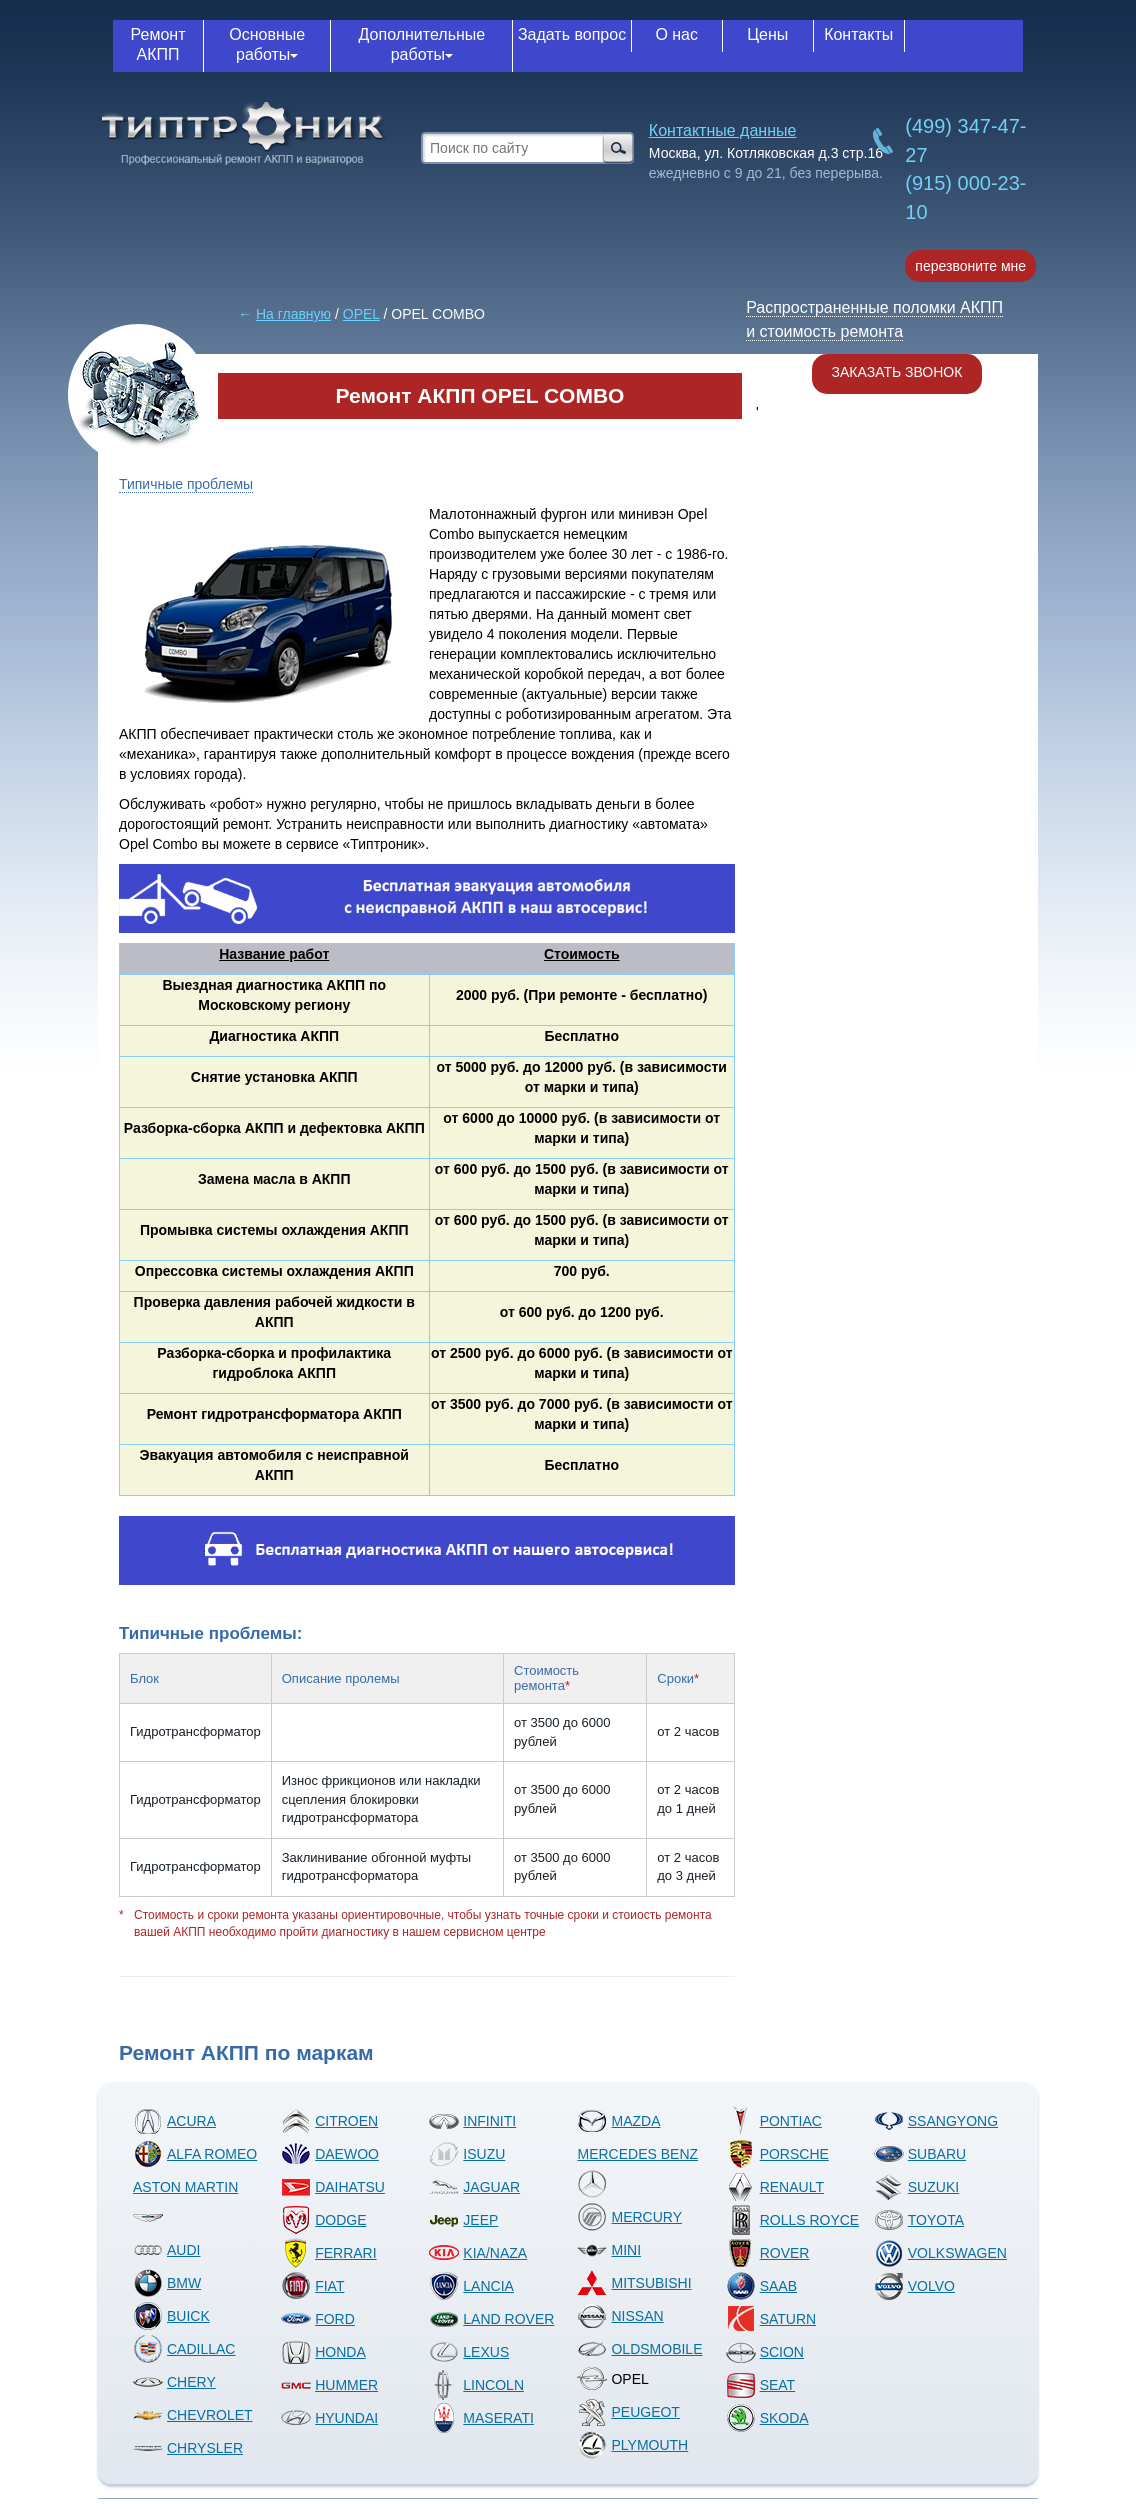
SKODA (767, 2418)
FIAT (312, 2286)
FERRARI (328, 2253)
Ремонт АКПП (158, 44)
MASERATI (481, 2418)
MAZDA (618, 2121)
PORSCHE (777, 2154)
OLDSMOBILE (639, 2349)
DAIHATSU (333, 2187)
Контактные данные (723, 130)
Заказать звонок (897, 372)
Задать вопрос (572, 34)
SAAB (761, 2286)
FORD (318, 2319)
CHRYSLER (188, 2448)
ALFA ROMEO (195, 2154)
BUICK (171, 2316)
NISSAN (620, 2316)
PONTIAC (774, 2121)
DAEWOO (330, 2154)
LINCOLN (476, 2385)
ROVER (768, 2253)
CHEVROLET (193, 2415)
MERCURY (629, 2217)
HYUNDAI (329, 2418)
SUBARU (920, 2154)
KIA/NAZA (478, 2253)
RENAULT (775, 2187)
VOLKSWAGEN (940, 2253)
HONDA (323, 2352)
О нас (676, 34)
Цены (767, 34)
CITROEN (329, 2121)
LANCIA (471, 2286)
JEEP (463, 2220)
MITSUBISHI (634, 2283)
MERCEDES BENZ (637, 2172)
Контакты (858, 34)
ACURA (174, 2121)
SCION (765, 2352)
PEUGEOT (628, 2412)
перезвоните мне (970, 266)
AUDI (166, 2250)
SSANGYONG (936, 2121)
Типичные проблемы (186, 484)
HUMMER (329, 2385)
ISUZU (467, 2154)
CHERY (174, 2382)
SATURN (771, 2319)
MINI (609, 2250)
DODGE (323, 2220)
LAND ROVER (491, 2319)
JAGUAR (474, 2187)
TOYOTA (919, 2220)
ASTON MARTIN (185, 2205)
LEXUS (469, 2352)
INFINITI (472, 2121)
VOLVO (914, 2286)
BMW (167, 2283)
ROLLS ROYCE (793, 2220)
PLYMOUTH (632, 2445)
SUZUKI (916, 2187)
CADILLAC (184, 2349)
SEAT (761, 2385)
